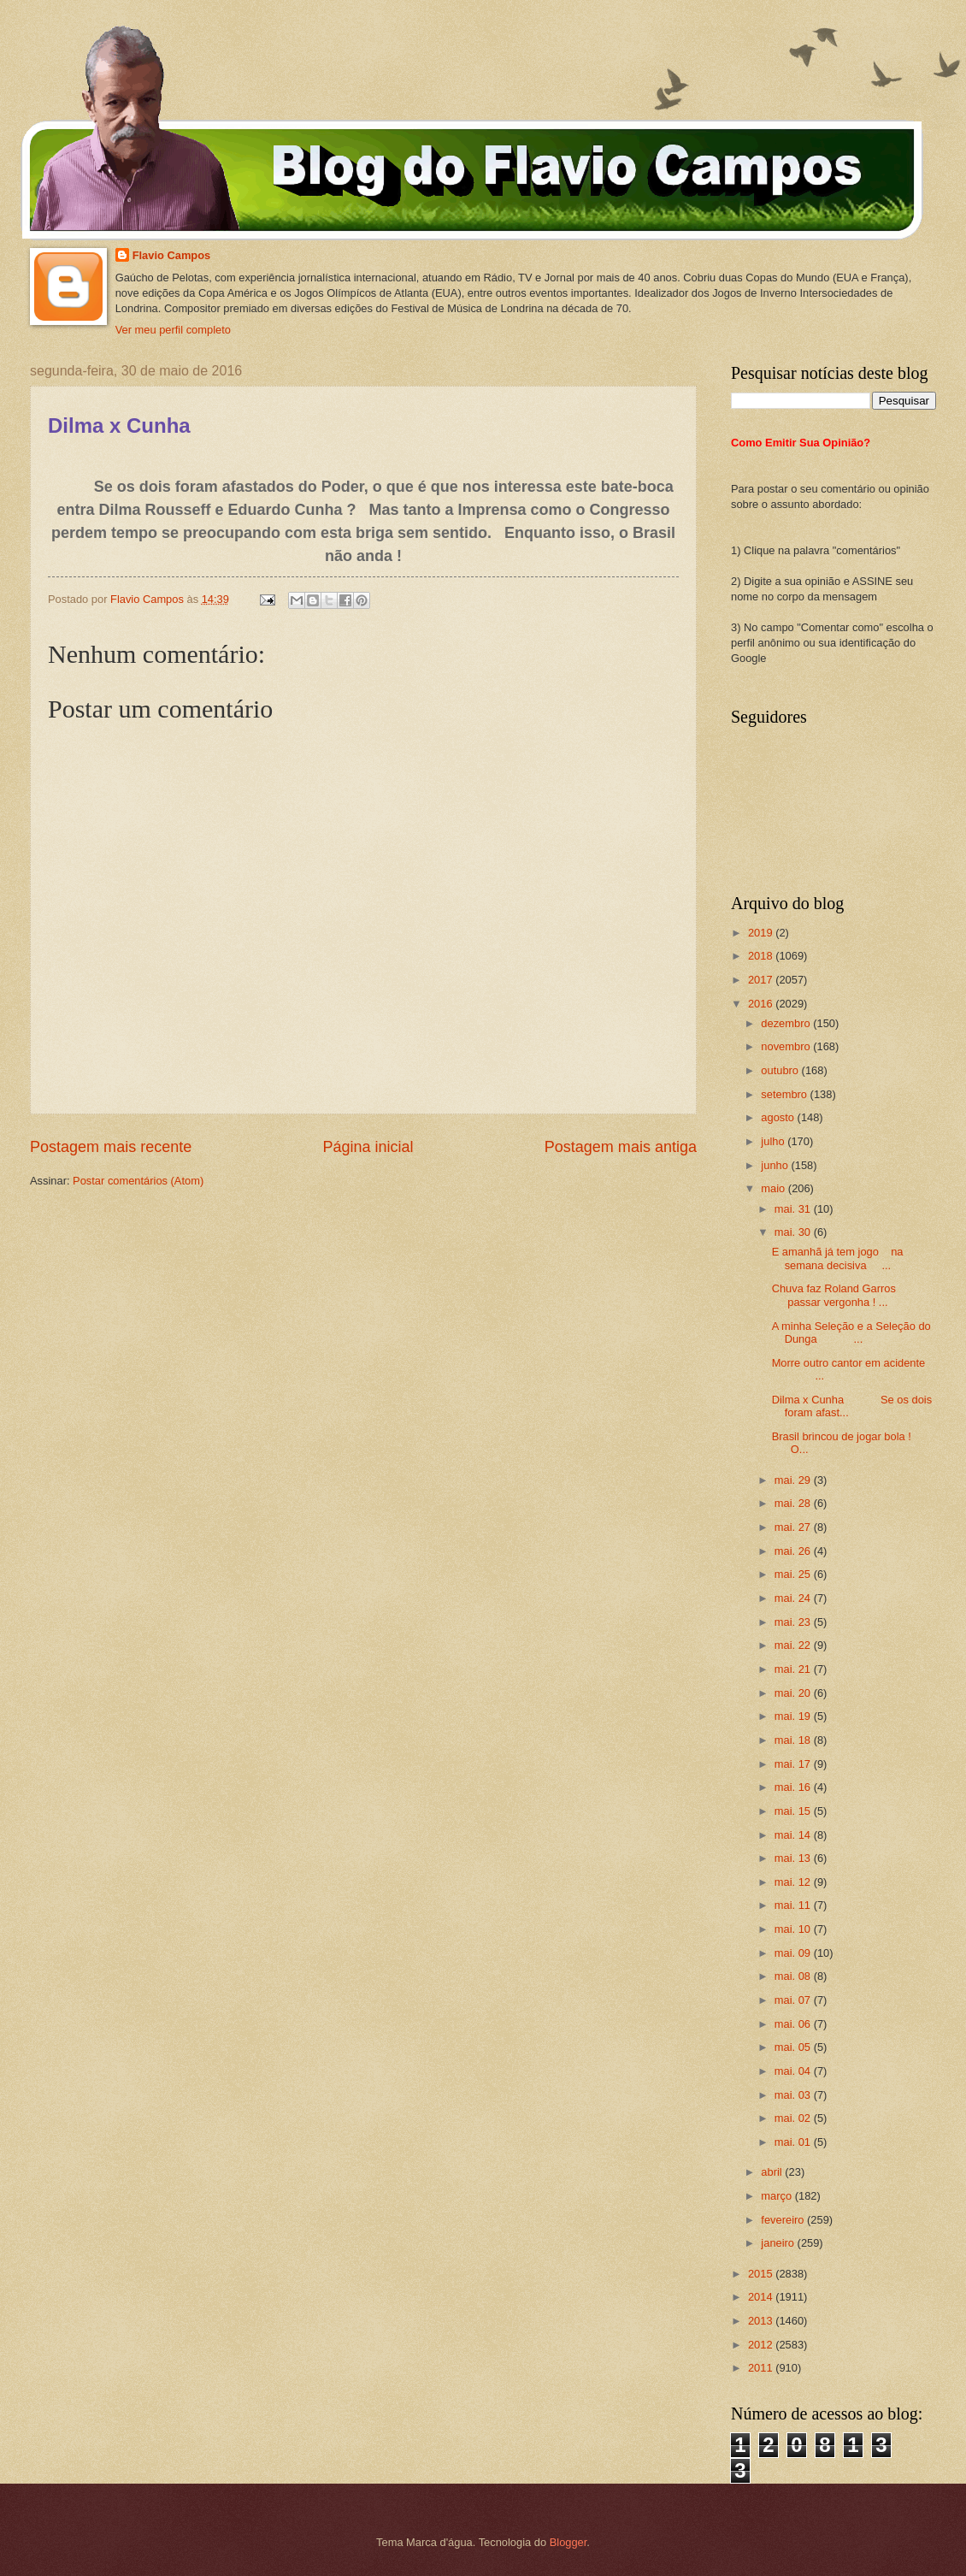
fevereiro (784, 2219)
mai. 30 (794, 1232)
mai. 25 (794, 1574)
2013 (761, 2320)
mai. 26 (794, 1551)
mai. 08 (794, 1976)
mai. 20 (794, 1693)
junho (776, 1165)
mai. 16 (794, 1787)
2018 (761, 955)
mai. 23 (794, 1622)
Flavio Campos (172, 255)
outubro (781, 1070)
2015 (761, 2273)
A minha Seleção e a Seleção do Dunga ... (851, 1332)
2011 (761, 2367)
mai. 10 (794, 1929)
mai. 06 (794, 2024)
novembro (787, 1046)
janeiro (779, 2242)
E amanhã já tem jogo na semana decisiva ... (838, 1258)
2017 (761, 979)
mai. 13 (794, 1858)
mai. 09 (794, 1953)
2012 (761, 2344)
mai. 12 (794, 1882)
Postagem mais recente (110, 1146)
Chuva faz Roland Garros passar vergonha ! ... (843, 1295)
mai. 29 (794, 1480)
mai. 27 (794, 1527)
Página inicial (367, 1146)
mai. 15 (794, 1811)
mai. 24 (794, 1598)
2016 (761, 1003)
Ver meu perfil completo (173, 329)
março (777, 2195)
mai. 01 (794, 2142)
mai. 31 (794, 1208)
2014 (761, 2296)
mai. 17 (794, 1764)
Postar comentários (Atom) (138, 1180)
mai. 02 (794, 2118)
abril (773, 2171)
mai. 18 (794, 1740)
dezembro (787, 1023)
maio (774, 1188)
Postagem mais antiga (621, 1146)
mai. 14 (794, 1835)
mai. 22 (794, 1645)
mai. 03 (794, 2095)
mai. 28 (794, 1503)
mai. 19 (794, 1716)
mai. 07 (794, 2000)
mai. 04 (794, 2071)
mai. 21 (794, 1669)
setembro (785, 1094)
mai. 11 (794, 1905)
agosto (779, 1117)
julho (774, 1141)
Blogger (568, 2542)
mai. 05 (794, 2047)
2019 (761, 932)
